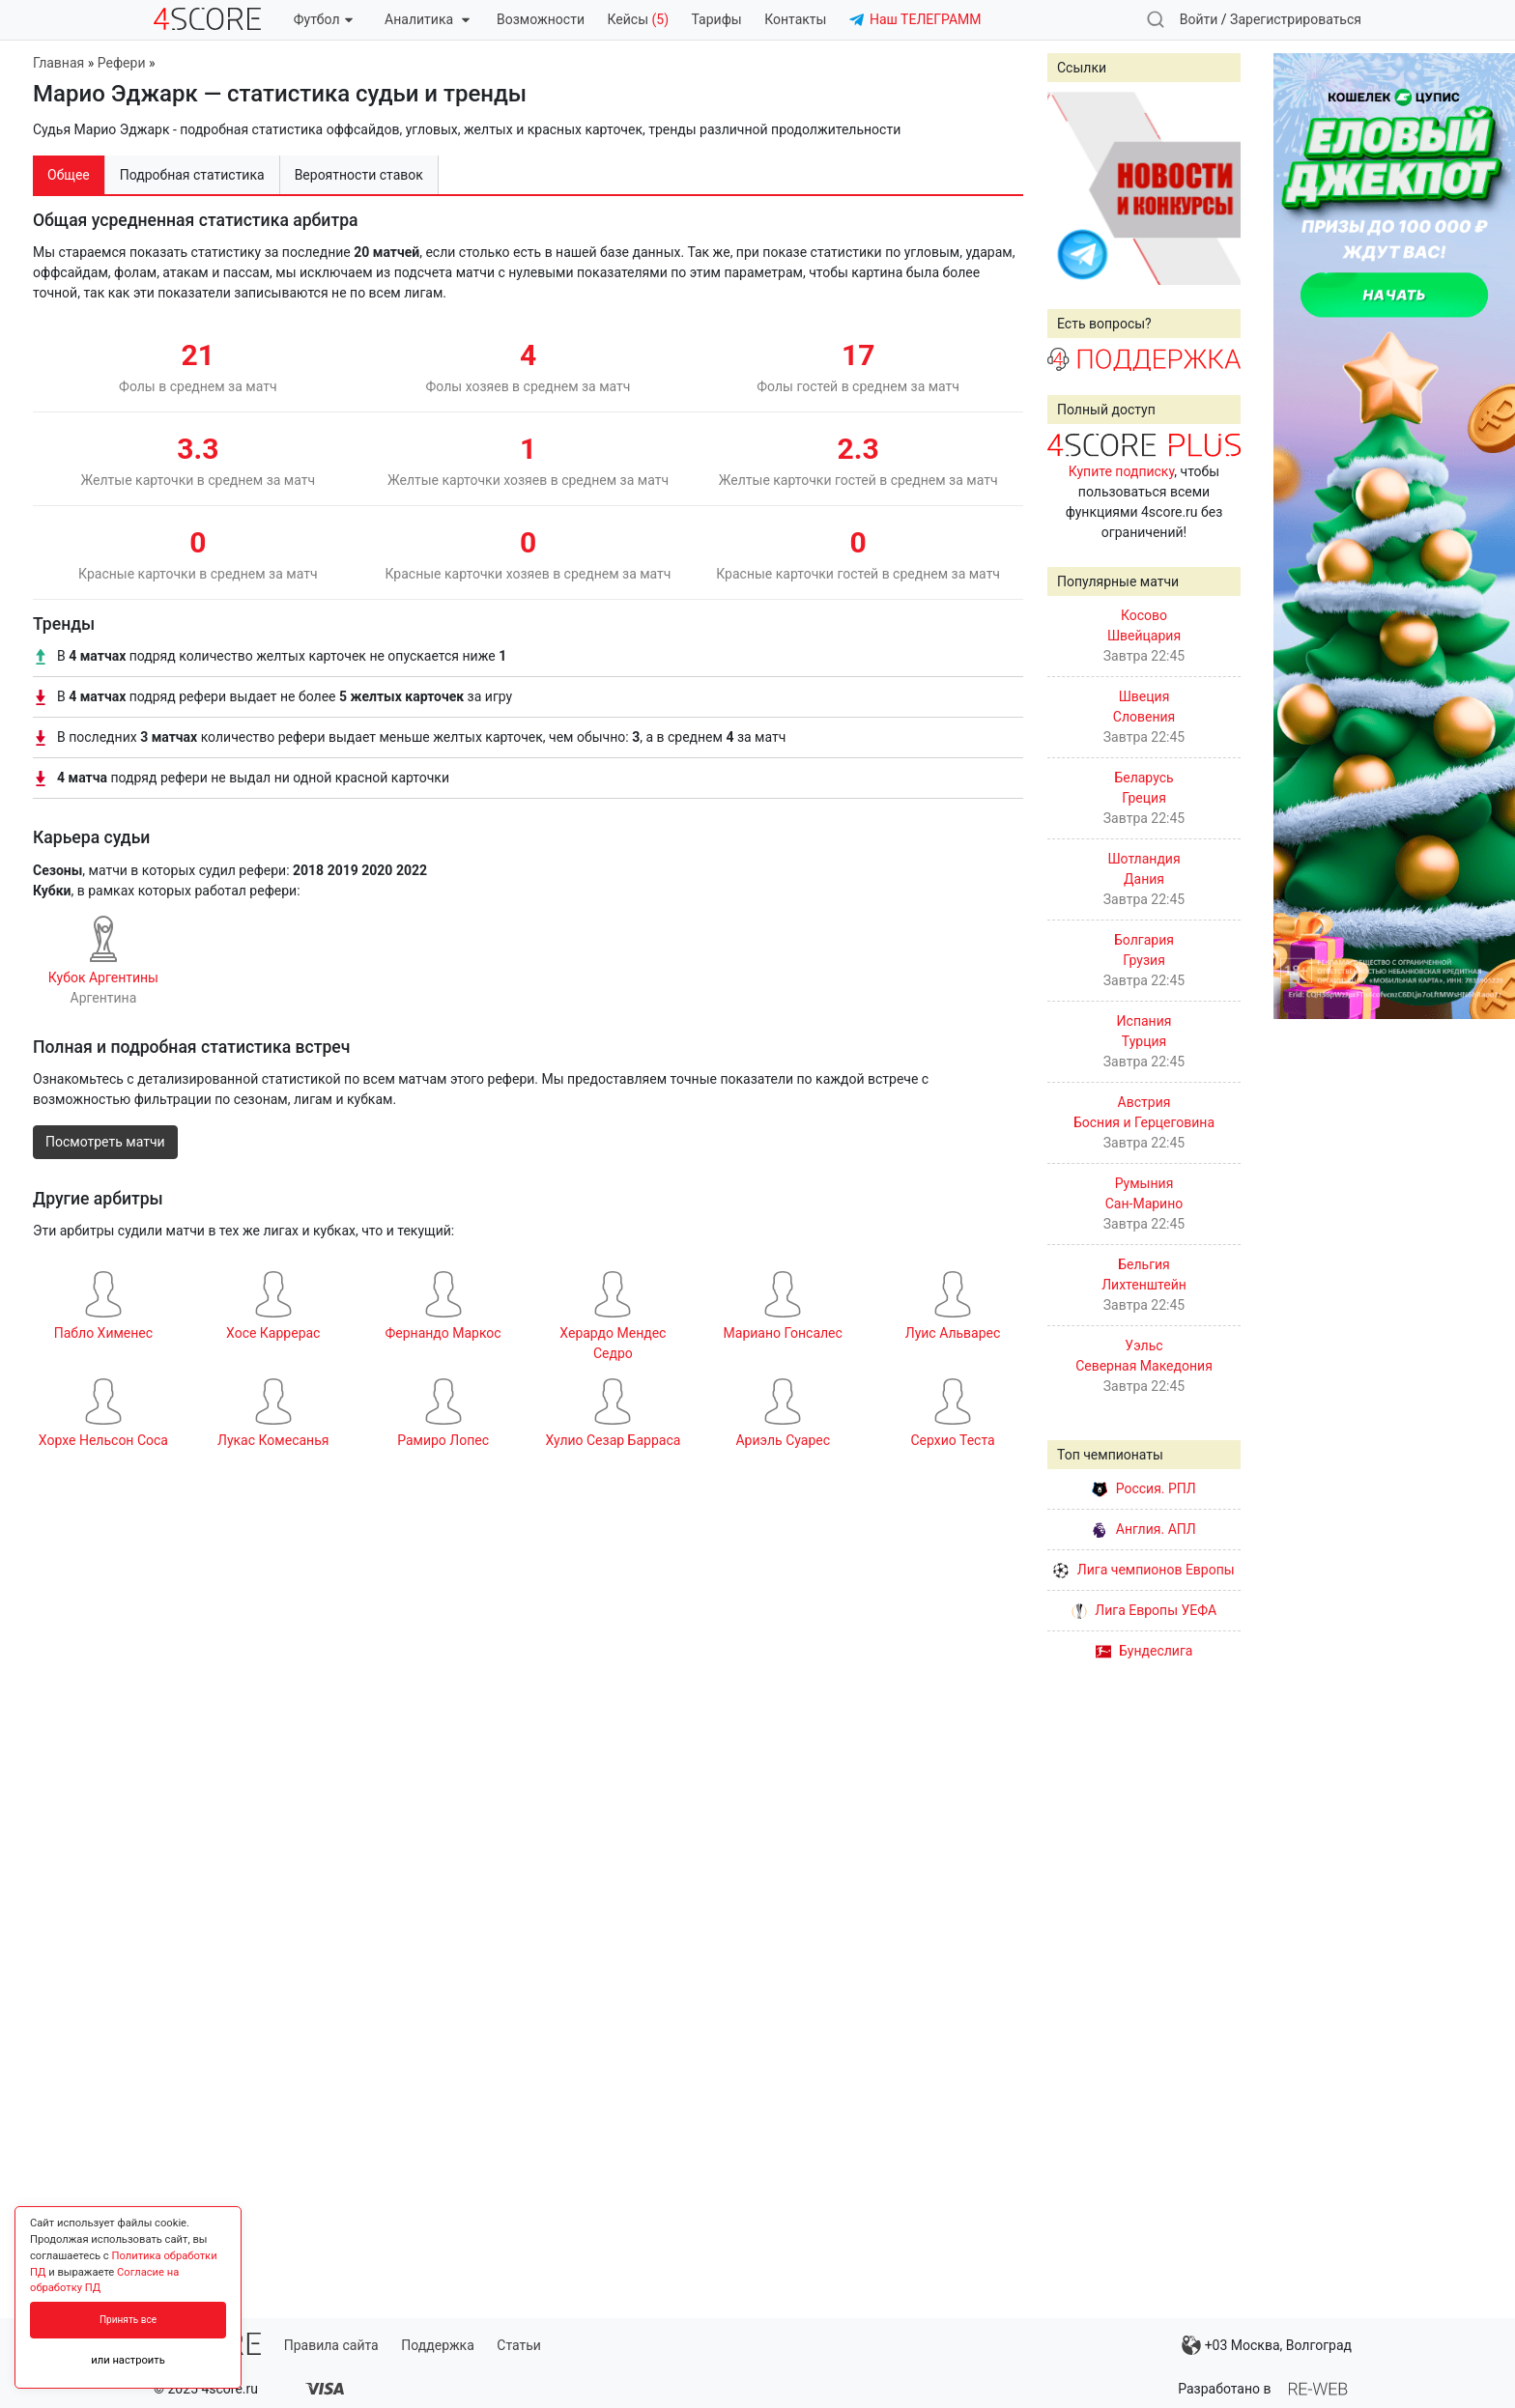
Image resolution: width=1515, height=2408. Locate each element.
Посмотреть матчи (105, 1141)
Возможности (541, 19)
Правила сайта (331, 2345)
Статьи (519, 2345)
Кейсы (638, 19)
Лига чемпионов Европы (1143, 1569)
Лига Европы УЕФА (1144, 1610)
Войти (1199, 19)
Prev (1072, 188)
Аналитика (427, 19)
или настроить (128, 2360)
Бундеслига (1144, 1650)
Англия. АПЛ (1143, 1529)
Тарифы (717, 19)
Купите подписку (1122, 471)
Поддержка (437, 2345)
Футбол (323, 19)
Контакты (795, 19)
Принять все (128, 2319)
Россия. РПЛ (1144, 1488)
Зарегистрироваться (1295, 19)
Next (1215, 188)
